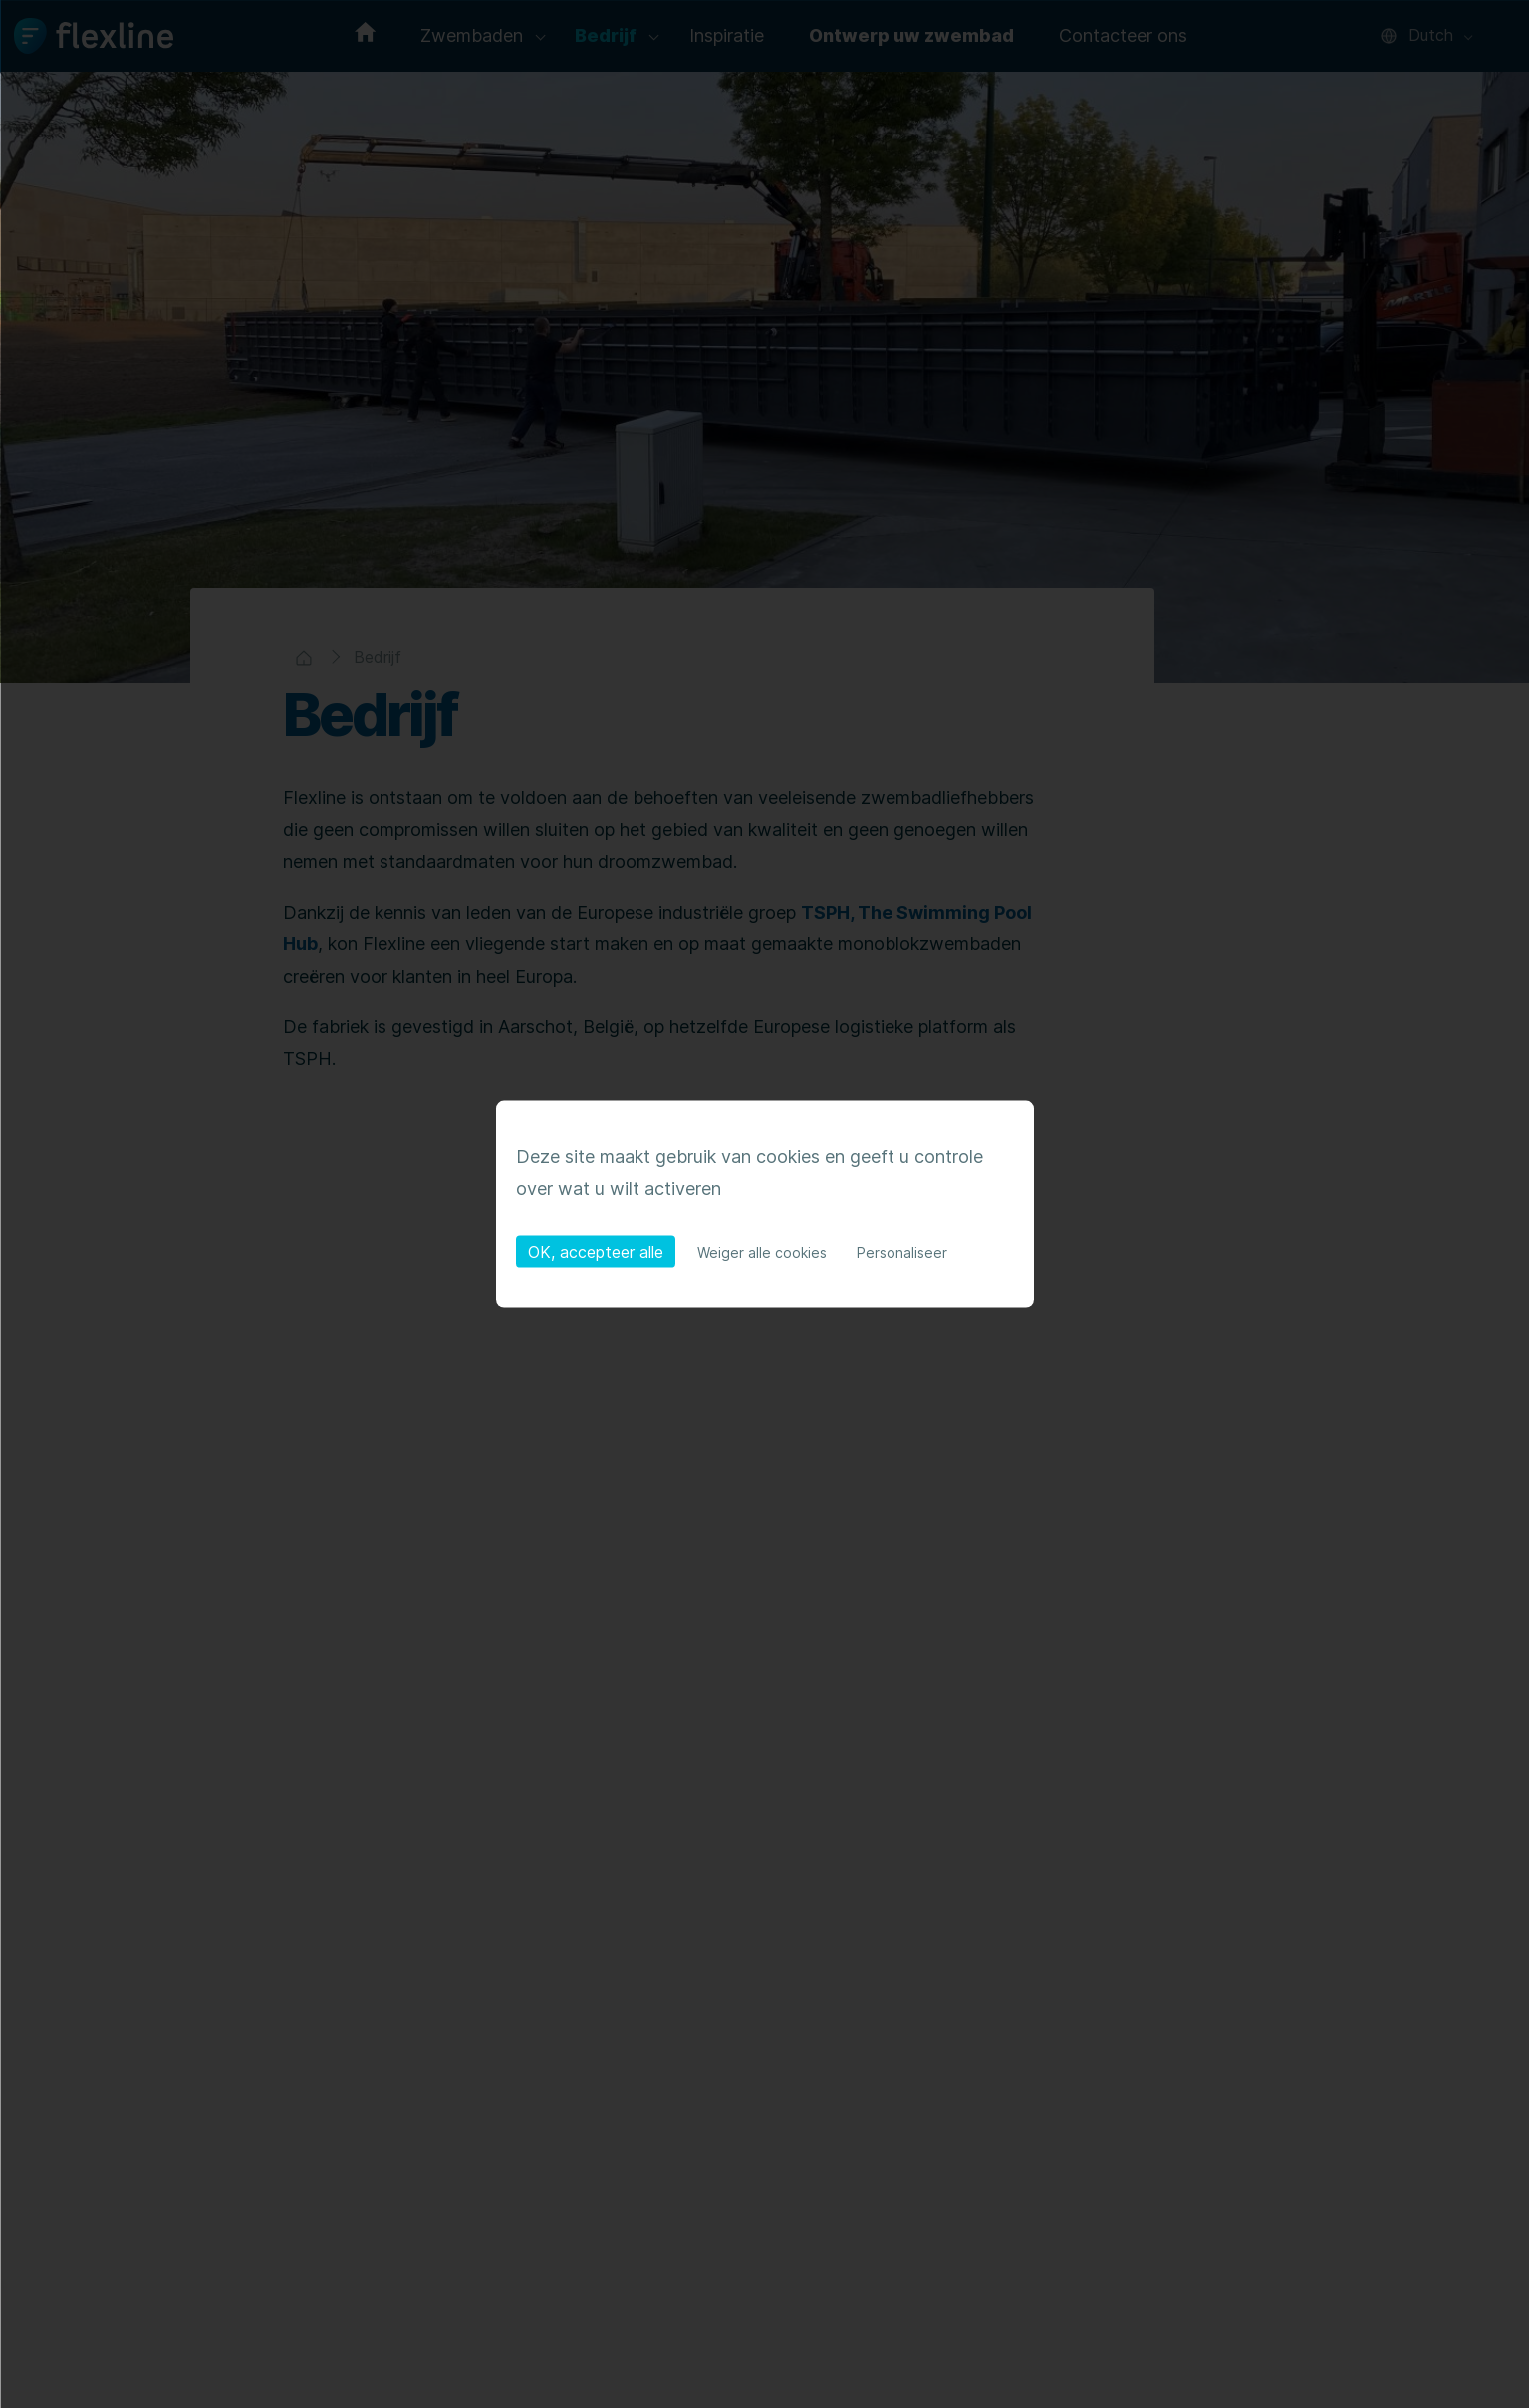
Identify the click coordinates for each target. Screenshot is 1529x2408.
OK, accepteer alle (595, 1252)
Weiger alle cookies (762, 1252)
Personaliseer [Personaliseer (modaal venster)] (902, 1252)
